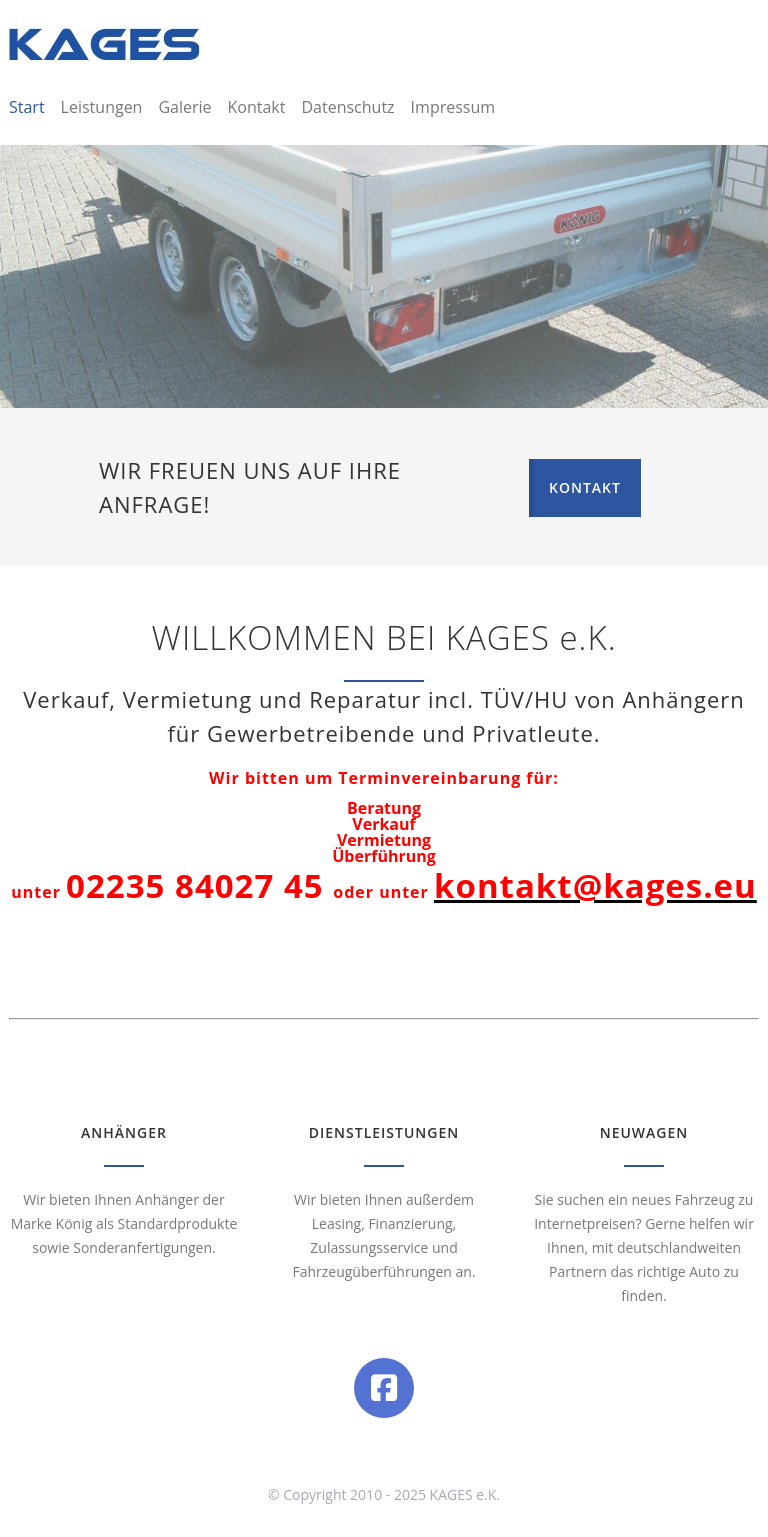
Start (27, 107)
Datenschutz (347, 107)
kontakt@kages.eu (595, 885)
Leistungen (102, 107)
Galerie (184, 107)
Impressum (453, 107)
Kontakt (257, 107)
